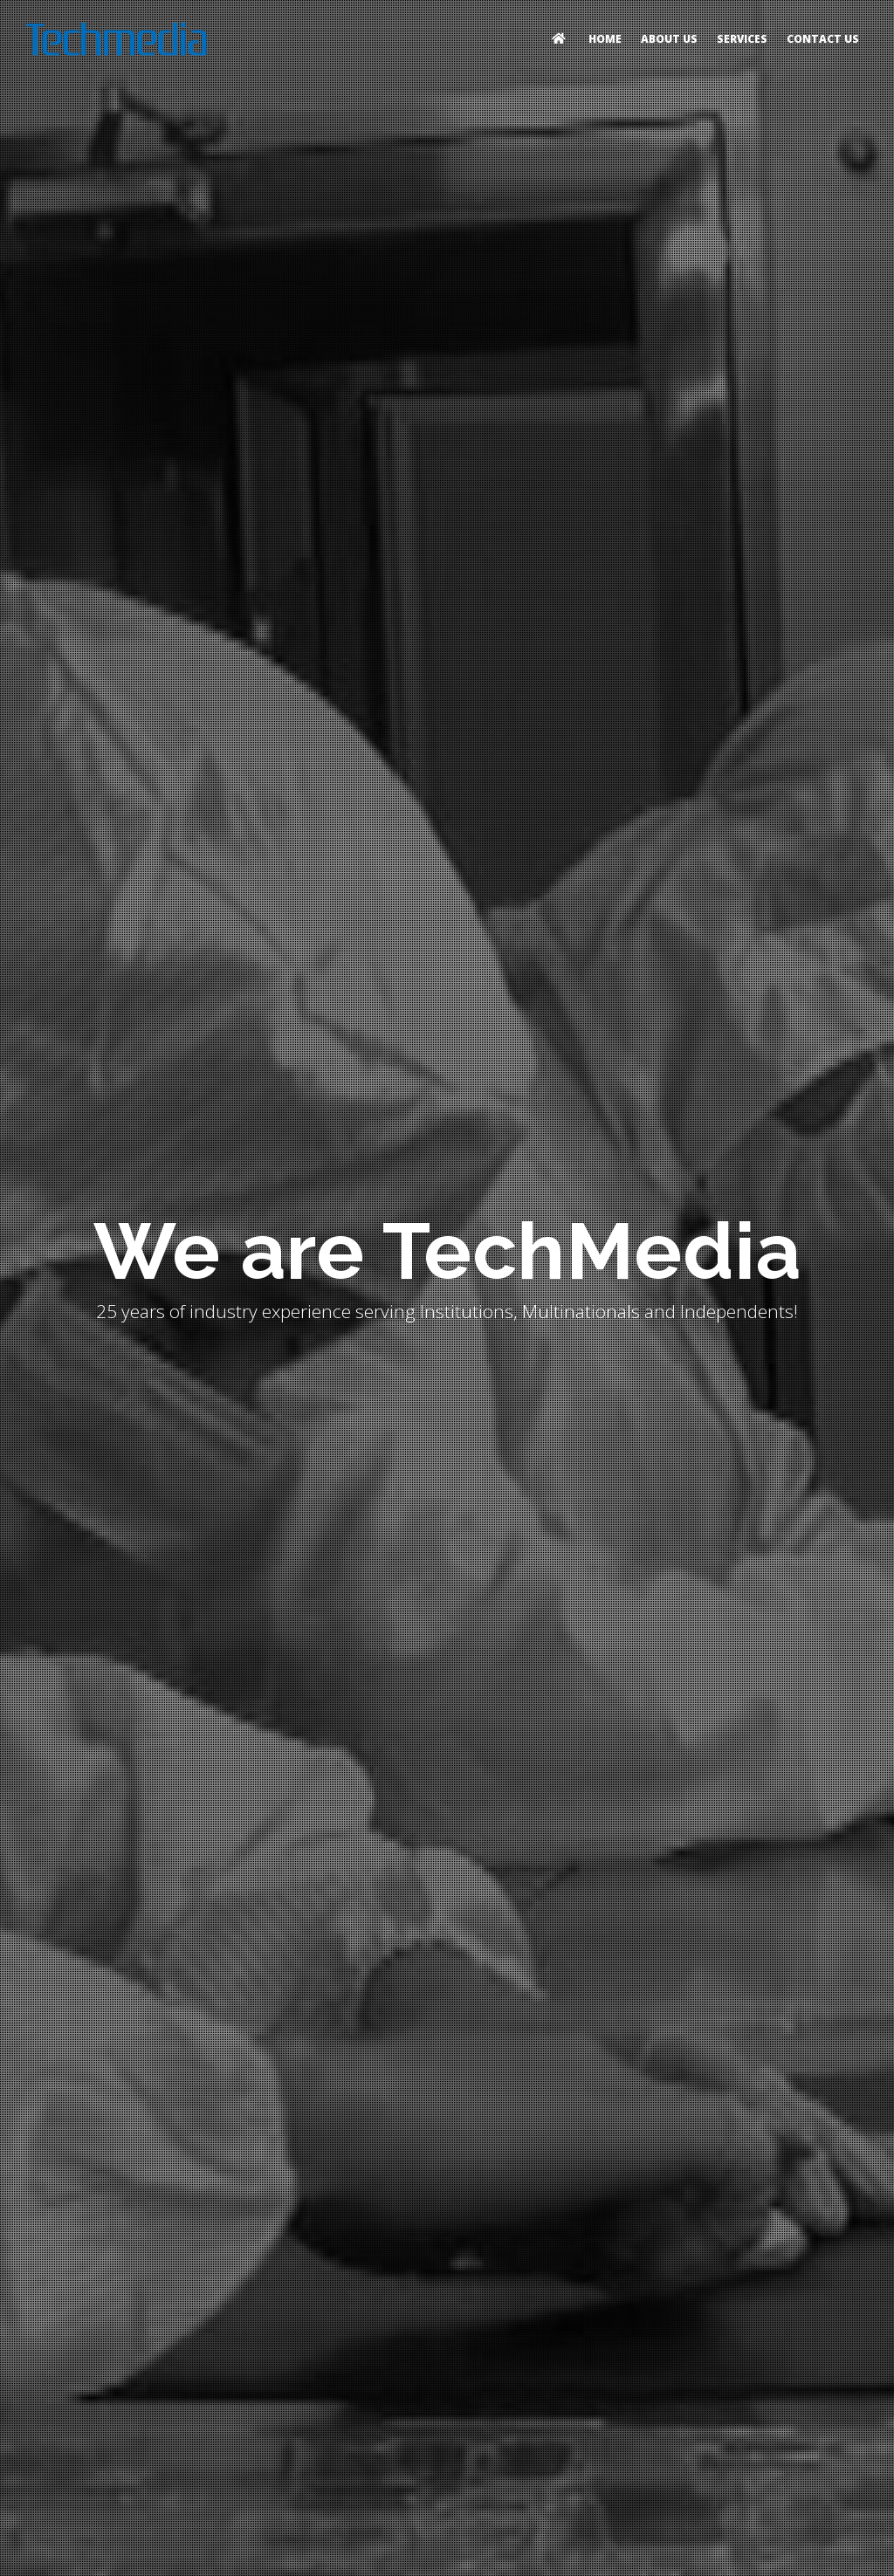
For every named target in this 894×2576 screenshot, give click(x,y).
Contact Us (823, 38)
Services (742, 38)
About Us (669, 38)
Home (605, 38)
